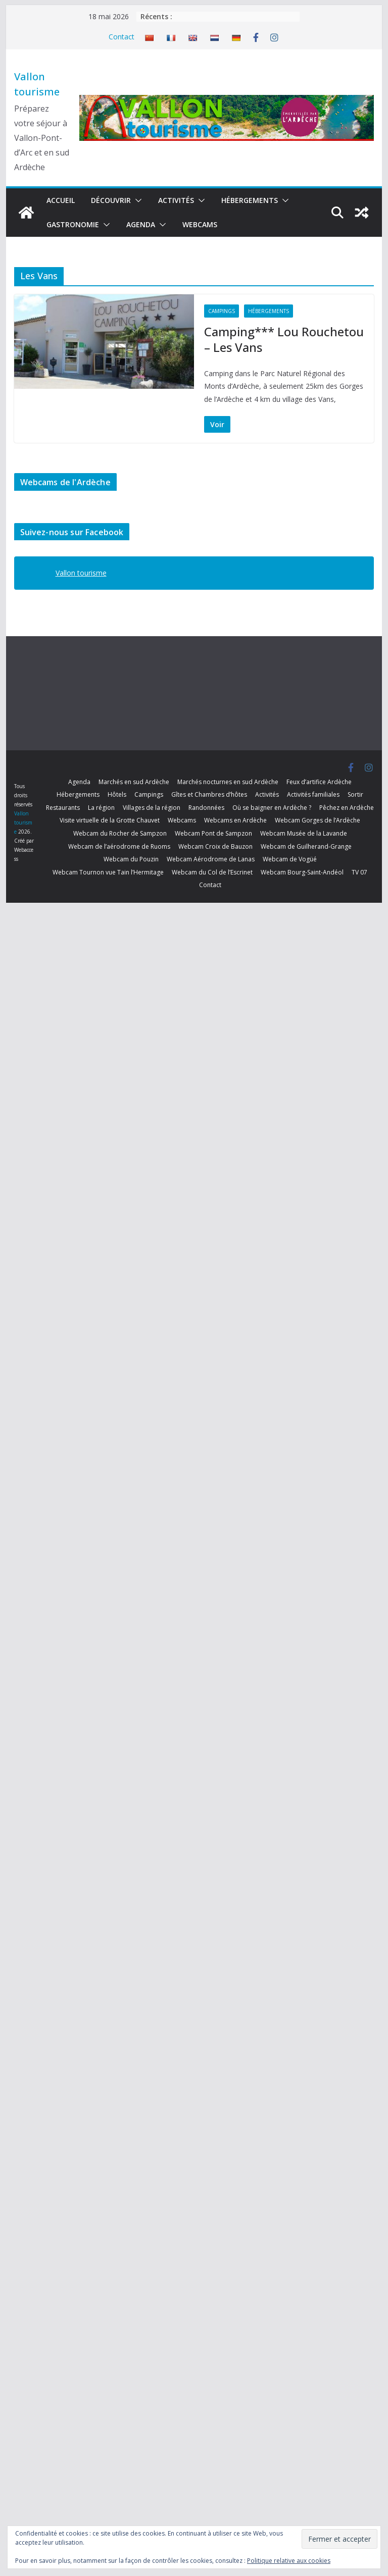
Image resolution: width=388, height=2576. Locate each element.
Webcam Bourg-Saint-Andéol (302, 872)
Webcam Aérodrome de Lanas (211, 859)
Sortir (355, 794)
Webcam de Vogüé (290, 859)
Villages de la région (151, 807)
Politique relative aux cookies (288, 2560)
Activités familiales (313, 794)
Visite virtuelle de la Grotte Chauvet (110, 820)
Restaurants (63, 807)
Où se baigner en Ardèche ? (271, 807)
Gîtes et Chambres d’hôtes (209, 794)
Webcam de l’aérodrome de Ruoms (119, 846)
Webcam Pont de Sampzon (213, 833)
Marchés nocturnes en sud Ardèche (227, 782)
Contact (121, 36)
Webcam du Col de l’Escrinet (212, 872)
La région (101, 807)
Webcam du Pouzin (131, 859)
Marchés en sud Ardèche (134, 782)
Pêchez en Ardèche (346, 807)
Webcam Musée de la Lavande (303, 833)
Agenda (140, 224)
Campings (221, 311)
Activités (176, 200)
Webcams (199, 224)
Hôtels (117, 794)
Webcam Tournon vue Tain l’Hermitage (108, 872)
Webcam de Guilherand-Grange (306, 846)
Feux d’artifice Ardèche (319, 782)
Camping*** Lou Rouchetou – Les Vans (284, 339)
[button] (136, 200)
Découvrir (111, 200)
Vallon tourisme (81, 573)
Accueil (60, 200)
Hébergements (249, 200)
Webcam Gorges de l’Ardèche (317, 820)
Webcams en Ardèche (235, 820)
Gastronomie (72, 224)
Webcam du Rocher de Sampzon (120, 833)
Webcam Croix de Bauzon (215, 846)
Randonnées (206, 807)
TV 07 (359, 872)
